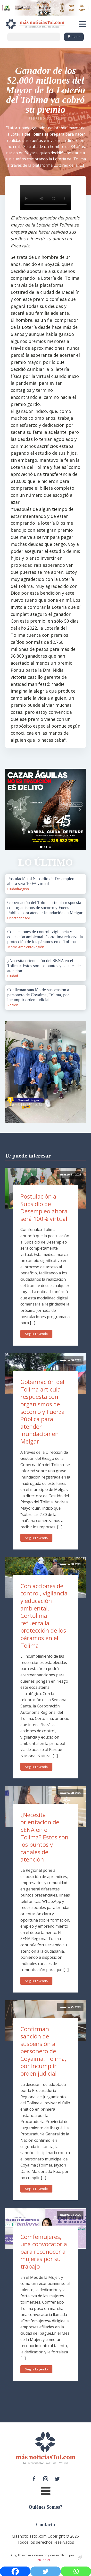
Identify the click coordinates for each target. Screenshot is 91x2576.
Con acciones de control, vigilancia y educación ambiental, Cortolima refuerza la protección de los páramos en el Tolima (43, 1615)
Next (80, 809)
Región (23, 889)
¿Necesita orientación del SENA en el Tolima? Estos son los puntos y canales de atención (44, 1837)
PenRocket (43, 2560)
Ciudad (12, 889)
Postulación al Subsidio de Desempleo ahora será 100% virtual (43, 1207)
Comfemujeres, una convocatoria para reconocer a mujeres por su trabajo (43, 2251)
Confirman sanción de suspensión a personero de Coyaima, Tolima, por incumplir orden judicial (43, 2051)
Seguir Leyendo (36, 1334)
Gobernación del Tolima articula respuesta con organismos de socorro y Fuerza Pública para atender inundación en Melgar (42, 1411)
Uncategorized (18, 918)
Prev (11, 809)
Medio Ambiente (20, 947)
